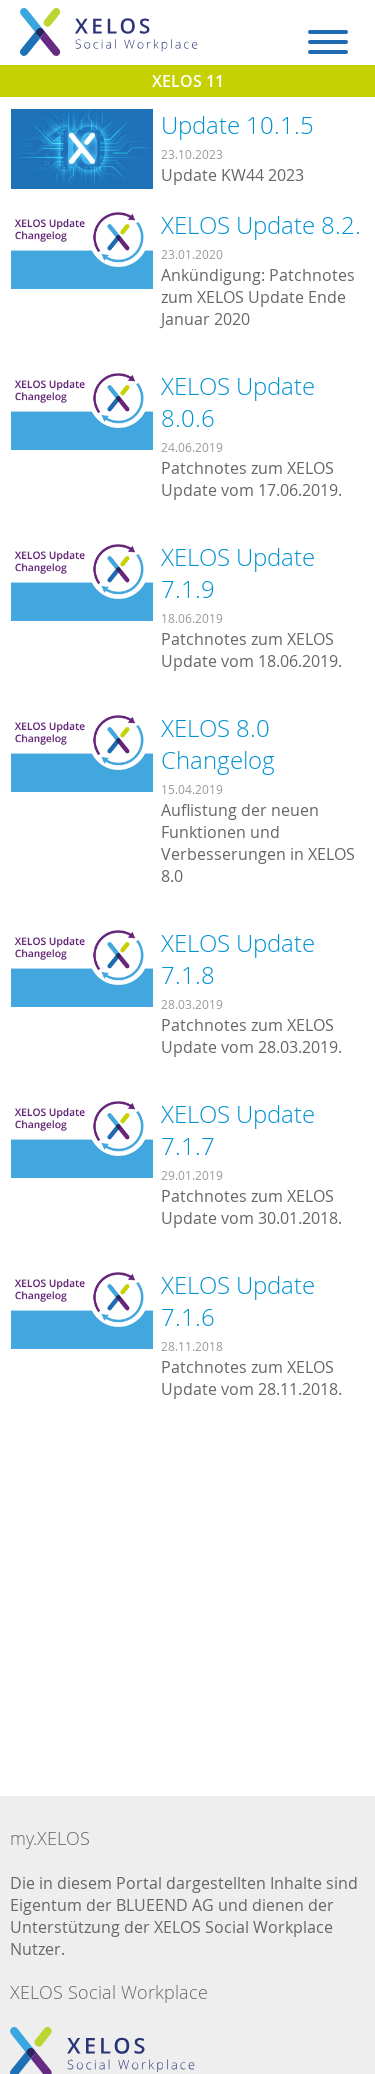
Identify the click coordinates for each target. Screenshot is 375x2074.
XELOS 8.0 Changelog (218, 744)
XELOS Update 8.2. (261, 225)
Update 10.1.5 (237, 125)
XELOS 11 (188, 81)
